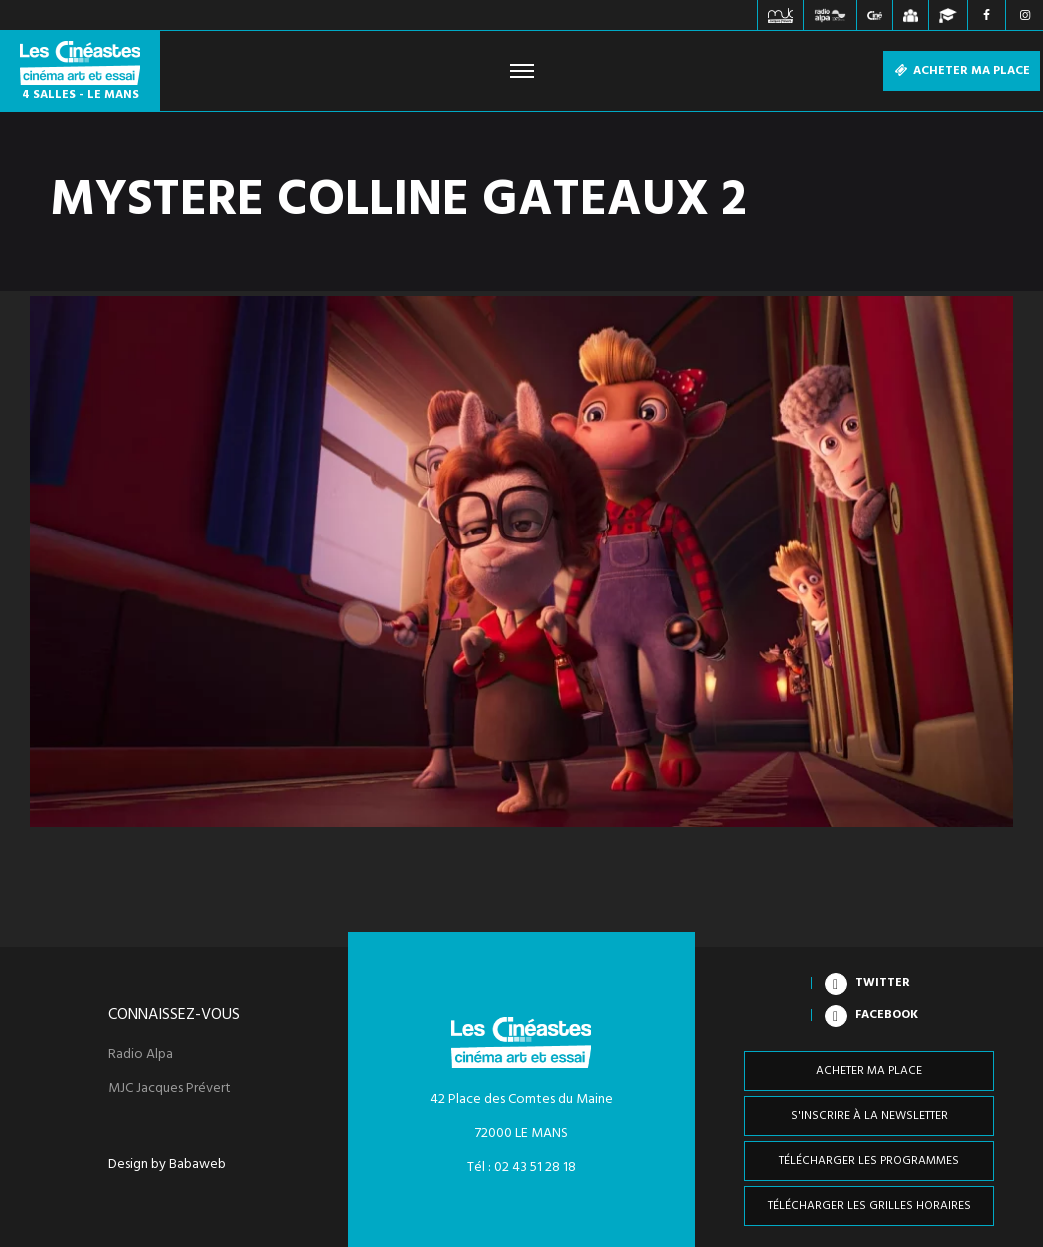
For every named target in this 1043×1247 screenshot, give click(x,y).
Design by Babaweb (167, 1165)
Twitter (882, 983)
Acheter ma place (961, 71)
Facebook (886, 1015)
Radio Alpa (140, 1055)
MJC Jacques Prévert (169, 1089)
